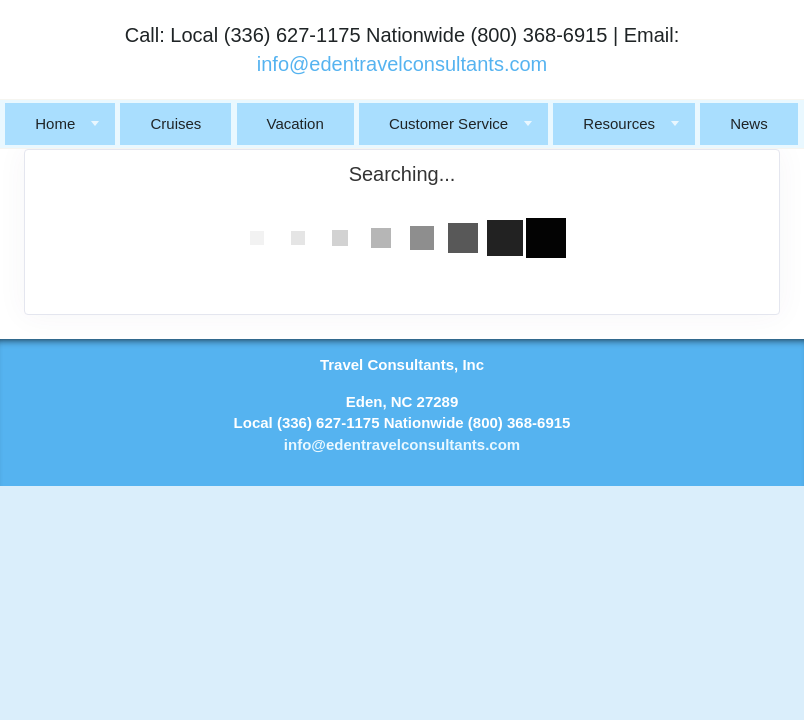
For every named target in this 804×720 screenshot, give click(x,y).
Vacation (295, 123)
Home (55, 123)
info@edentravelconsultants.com (402, 64)
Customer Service (448, 123)
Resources (619, 123)
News (749, 123)
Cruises (175, 123)
